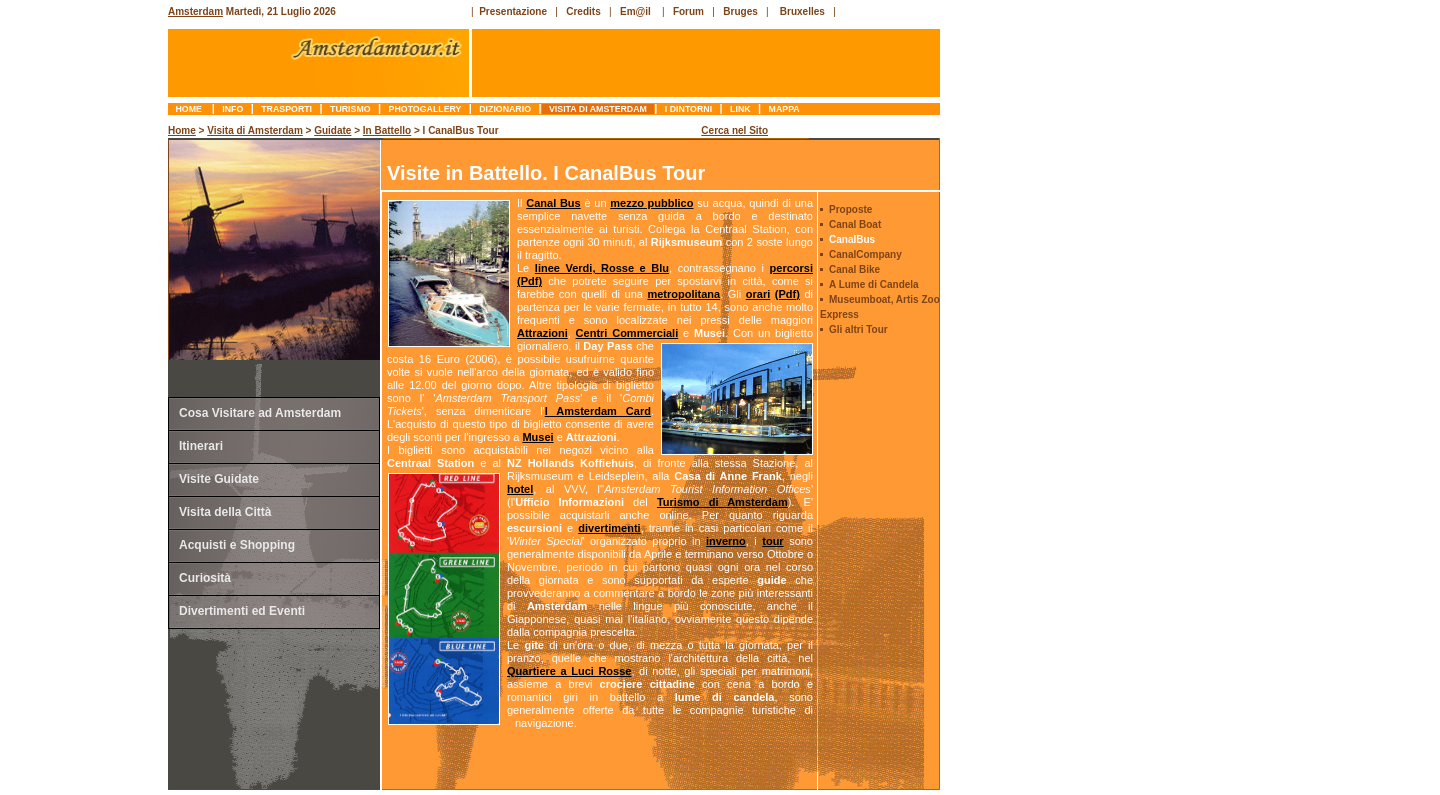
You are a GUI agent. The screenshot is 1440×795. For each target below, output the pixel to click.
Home (190, 109)
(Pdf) (529, 281)
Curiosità (205, 578)
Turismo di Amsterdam (722, 502)
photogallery (425, 109)
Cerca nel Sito (734, 130)
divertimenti (609, 528)
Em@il (635, 11)
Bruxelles (802, 11)
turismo (350, 109)
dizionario (505, 109)
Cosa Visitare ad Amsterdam (260, 413)
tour (772, 541)
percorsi (791, 268)
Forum (688, 11)
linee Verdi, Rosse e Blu (602, 268)
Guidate (332, 130)
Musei (537, 437)
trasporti (287, 109)
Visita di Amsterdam (598, 109)
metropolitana (683, 294)
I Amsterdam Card (598, 411)
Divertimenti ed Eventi (242, 611)
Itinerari (201, 446)
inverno (726, 541)
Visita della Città (225, 512)
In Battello (387, 130)
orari (758, 294)
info (233, 109)
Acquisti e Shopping (237, 545)
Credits (583, 11)
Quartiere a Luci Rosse (569, 671)
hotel (520, 489)
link (740, 109)
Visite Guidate (219, 479)
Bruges (740, 11)
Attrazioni (542, 333)
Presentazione (513, 11)
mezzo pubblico (651, 203)
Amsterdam (195, 11)
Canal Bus (553, 203)
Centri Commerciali (627, 333)
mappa (784, 109)
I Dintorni (688, 109)
